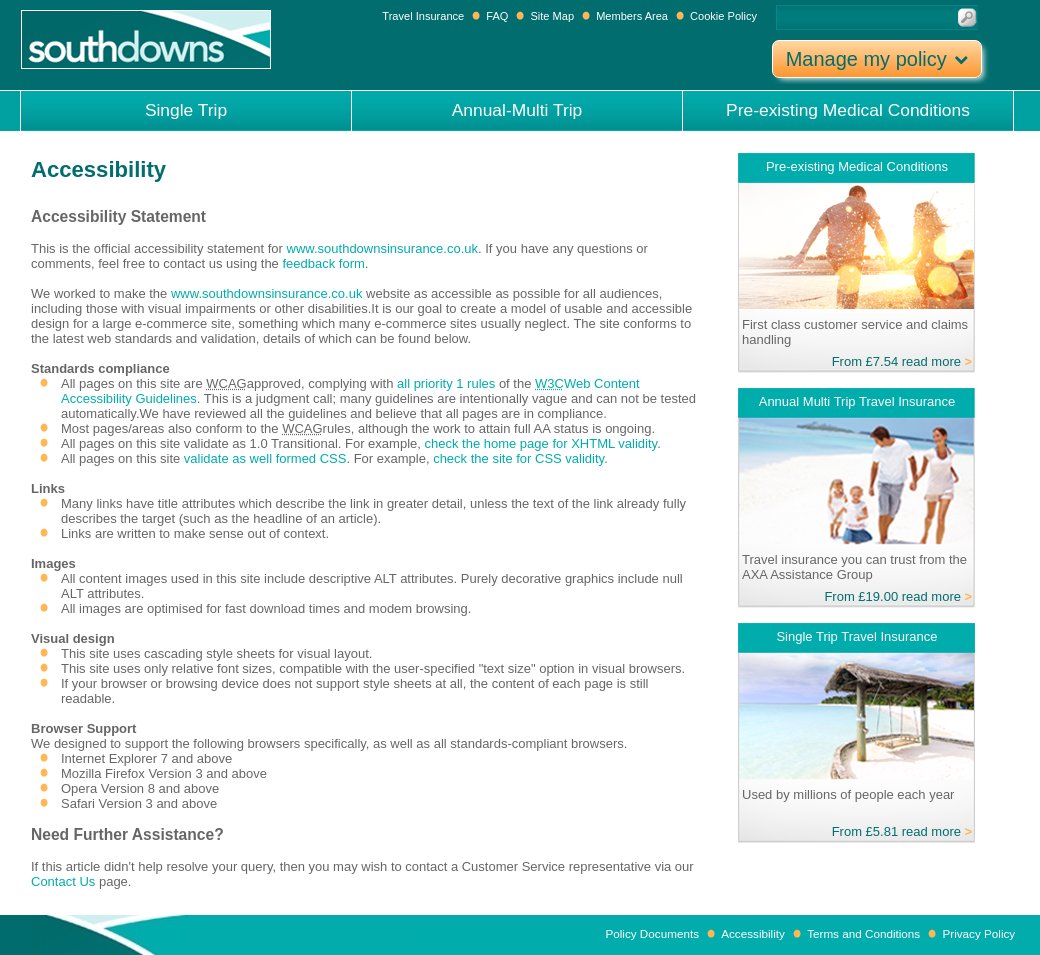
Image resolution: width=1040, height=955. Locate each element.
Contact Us (63, 881)
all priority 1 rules (448, 383)
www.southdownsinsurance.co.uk (383, 248)
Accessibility (753, 933)
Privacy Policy (978, 933)
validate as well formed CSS (265, 458)
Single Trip (186, 110)
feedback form (323, 263)
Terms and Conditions (863, 933)
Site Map (552, 16)
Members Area (632, 16)
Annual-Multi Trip (517, 110)
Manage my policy (877, 59)
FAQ (497, 16)
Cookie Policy (723, 16)
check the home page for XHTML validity (540, 443)
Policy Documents (652, 933)
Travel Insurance (424, 16)
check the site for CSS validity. (520, 458)
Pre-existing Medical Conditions (848, 110)
